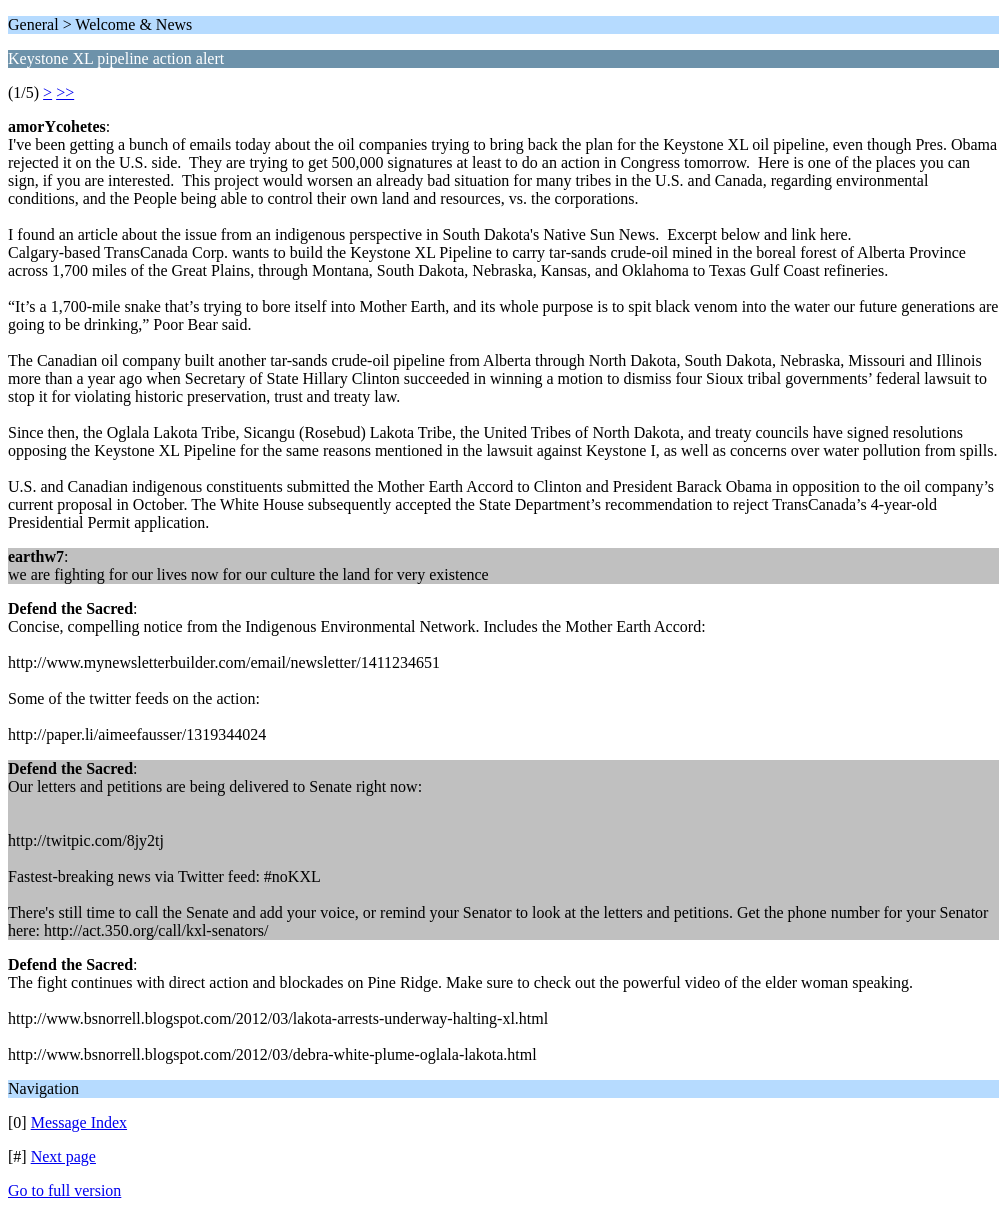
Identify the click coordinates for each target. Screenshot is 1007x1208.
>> (65, 92)
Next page (63, 1156)
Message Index (79, 1122)
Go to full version (64, 1190)
